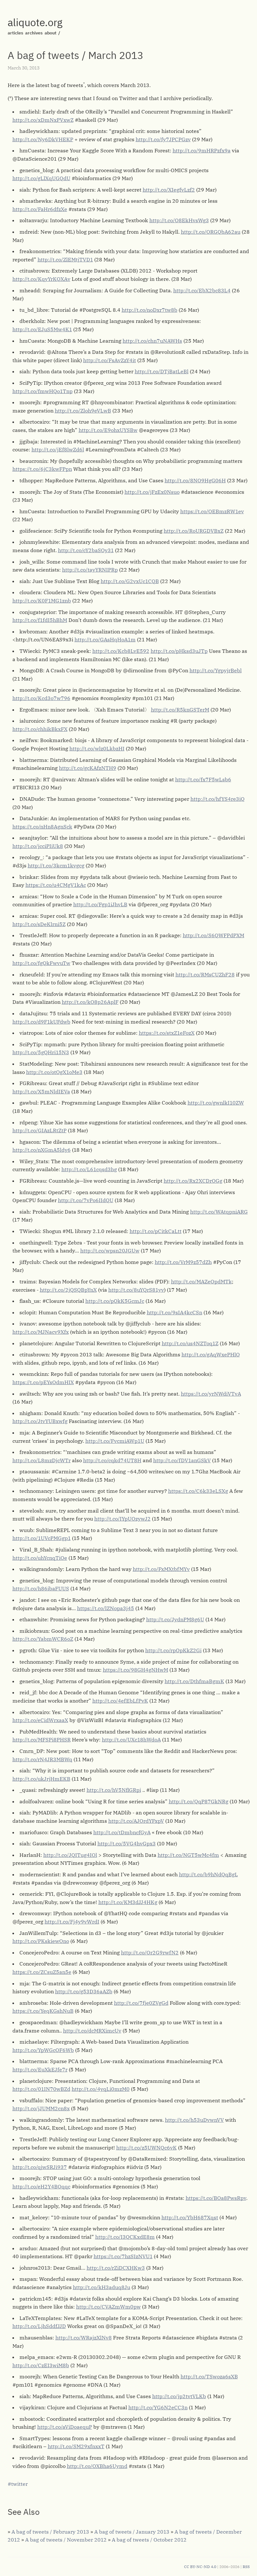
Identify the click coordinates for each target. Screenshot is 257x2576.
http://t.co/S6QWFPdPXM (213, 935)
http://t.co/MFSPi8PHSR (41, 1739)
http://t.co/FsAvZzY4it (109, 360)
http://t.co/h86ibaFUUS (40, 1588)
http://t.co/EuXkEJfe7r (40, 2069)
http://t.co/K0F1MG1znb (41, 600)
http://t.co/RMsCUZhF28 (205, 974)
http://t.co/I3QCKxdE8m (125, 2237)
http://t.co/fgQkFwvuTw (41, 963)
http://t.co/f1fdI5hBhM (39, 620)
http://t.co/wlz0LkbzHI (97, 748)
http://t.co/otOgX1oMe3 (54, 1072)
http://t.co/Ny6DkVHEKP (42, 139)
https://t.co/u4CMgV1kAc (55, 885)
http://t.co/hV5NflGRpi (114, 1790)
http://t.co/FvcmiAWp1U (114, 1441)
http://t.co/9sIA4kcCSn (174, 1312)
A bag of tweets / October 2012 (149, 2539)
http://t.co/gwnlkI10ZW (216, 1102)
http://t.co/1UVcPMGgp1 (41, 1538)
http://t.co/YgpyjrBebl (215, 670)
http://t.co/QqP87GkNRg (198, 1801)
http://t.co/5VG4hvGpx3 (126, 1843)
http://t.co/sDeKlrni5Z (39, 924)
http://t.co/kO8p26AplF (90, 1002)
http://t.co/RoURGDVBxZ (194, 531)
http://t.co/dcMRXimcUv (92, 2030)
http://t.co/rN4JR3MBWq (42, 1759)
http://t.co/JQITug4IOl (70, 1855)
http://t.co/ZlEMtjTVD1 (65, 259)
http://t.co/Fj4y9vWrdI (72, 1921)
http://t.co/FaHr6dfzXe (39, 209)
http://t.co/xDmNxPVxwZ (43, 120)
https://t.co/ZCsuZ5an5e (41, 1972)
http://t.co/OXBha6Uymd (97, 2466)
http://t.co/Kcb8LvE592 (120, 651)
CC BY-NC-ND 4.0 (200, 2566)
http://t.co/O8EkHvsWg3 (179, 220)
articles (15, 33)
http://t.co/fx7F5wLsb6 (203, 779)
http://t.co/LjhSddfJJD (39, 2326)
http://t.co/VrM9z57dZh (183, 1262)
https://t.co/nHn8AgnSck (42, 826)
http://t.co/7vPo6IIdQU (85, 1200)
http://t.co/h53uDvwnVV (194, 2120)
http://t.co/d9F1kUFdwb (41, 1021)
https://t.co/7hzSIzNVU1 (123, 2256)
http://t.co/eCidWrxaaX (40, 1720)
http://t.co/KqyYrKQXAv (41, 279)
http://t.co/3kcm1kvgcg (56, 865)
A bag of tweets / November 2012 (66, 2539)
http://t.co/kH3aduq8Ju (101, 2287)
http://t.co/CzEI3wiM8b (40, 2365)
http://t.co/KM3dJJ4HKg (127, 1902)
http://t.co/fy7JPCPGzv (163, 139)
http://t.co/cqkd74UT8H (112, 1460)
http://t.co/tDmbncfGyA (122, 1832)
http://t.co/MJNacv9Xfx (40, 1332)
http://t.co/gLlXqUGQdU (41, 178)
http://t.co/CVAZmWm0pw (108, 2306)
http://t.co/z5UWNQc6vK (146, 2147)
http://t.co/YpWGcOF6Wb (43, 2050)
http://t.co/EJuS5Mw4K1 (42, 329)
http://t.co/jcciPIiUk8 (37, 846)
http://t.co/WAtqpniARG (219, 1211)
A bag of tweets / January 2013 (131, 2532)
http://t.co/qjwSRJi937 (39, 2167)
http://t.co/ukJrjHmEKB (41, 1779)
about (50, 33)
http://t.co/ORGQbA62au (210, 232)
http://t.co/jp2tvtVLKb (179, 2396)
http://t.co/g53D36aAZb (83, 1991)
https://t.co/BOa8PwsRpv (216, 2198)
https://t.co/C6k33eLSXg (198, 1491)
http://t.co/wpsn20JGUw (109, 1250)
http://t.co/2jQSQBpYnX (68, 1290)
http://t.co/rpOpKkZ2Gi (173, 1650)
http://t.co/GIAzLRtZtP (39, 1130)
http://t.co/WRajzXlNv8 (83, 2337)
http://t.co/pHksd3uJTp (179, 651)
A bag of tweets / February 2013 (50, 2532)
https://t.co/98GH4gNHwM (135, 1670)
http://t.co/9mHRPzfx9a (202, 150)
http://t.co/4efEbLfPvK (120, 1700)
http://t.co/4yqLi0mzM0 (101, 2089)
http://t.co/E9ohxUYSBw (108, 430)
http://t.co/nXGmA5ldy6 (41, 1150)
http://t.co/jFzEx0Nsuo (152, 492)
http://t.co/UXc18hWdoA (131, 1739)
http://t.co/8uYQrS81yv (136, 1290)
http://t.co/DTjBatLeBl (162, 371)
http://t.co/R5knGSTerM (180, 709)
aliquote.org (35, 22)
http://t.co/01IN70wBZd (41, 2089)
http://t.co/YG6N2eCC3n (158, 2407)
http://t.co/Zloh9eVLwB (83, 410)
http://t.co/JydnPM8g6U (175, 1619)
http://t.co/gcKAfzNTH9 (87, 768)
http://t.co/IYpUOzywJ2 (122, 1518)
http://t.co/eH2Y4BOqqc (41, 2186)
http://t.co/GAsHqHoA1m (105, 639)
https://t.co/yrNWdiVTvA (211, 1393)
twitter (19, 2484)
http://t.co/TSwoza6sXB (209, 2376)
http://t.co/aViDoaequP (64, 2427)
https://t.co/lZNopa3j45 (105, 1608)
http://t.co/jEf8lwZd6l (58, 449)
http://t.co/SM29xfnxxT (76, 2446)
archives (34, 33)
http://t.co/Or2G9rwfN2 (150, 1952)
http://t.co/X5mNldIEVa (41, 1091)
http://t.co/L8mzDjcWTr (41, 1460)
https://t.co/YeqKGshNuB (43, 2011)
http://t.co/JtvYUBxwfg (40, 1421)
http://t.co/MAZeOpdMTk (201, 1281)
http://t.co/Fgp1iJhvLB (100, 904)
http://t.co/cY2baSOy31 (86, 550)
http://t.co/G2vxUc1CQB (130, 581)
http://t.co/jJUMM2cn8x (41, 2108)
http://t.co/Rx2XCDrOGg (193, 1181)
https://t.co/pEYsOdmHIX (43, 1382)
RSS (246, 2566)
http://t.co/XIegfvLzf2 (169, 189)
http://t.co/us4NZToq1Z (190, 1343)
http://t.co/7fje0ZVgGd (141, 2003)
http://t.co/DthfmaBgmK (194, 1681)
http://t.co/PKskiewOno (40, 1941)
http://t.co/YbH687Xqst (189, 2217)
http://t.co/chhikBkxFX (40, 729)
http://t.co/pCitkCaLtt (156, 1231)
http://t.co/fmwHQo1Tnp (42, 391)
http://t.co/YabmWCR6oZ (42, 1639)
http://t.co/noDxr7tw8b (149, 310)
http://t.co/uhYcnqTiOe (39, 1558)
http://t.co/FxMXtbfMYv (161, 1569)
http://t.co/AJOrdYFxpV (136, 1821)
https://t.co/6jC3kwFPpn (42, 469)
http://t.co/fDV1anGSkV (182, 1460)
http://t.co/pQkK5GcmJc (114, 1301)
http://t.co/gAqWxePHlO (211, 1354)
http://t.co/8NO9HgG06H (195, 480)
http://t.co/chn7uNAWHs (152, 341)
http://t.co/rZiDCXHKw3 (116, 2268)
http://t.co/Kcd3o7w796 (41, 698)
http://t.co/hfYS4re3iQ (217, 799)
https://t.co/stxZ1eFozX (167, 1033)
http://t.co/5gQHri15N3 (40, 1052)
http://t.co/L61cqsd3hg (89, 1169)
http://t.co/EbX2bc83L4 (202, 290)
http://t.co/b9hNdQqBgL (208, 1874)
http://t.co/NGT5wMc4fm (188, 1855)
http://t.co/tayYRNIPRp (90, 569)
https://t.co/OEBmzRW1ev (212, 511)
